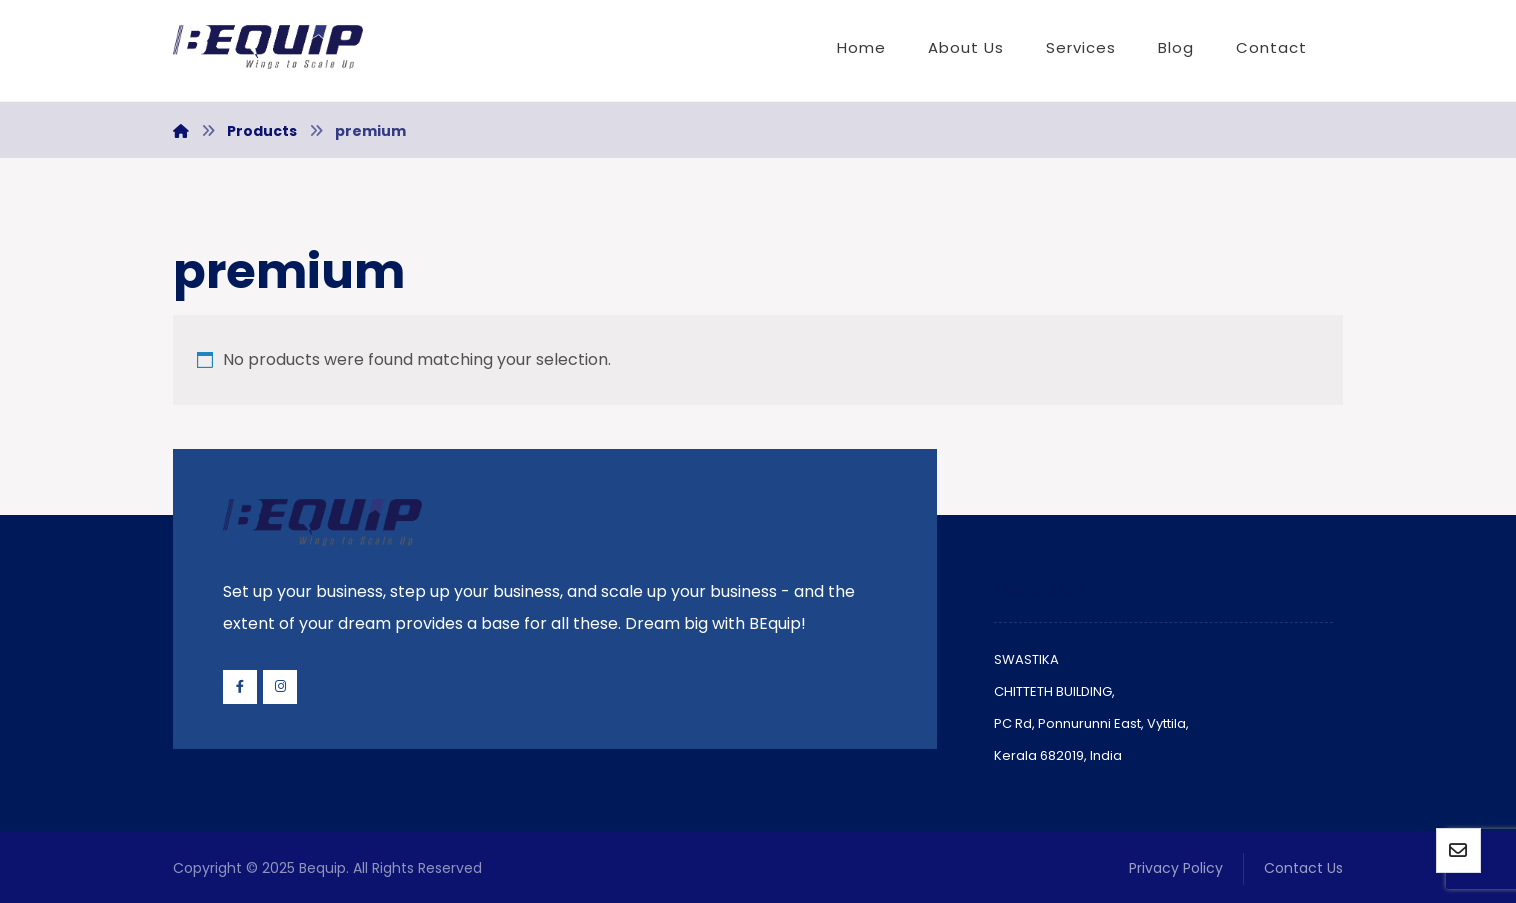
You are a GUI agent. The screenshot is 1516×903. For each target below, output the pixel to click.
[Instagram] (280, 687)
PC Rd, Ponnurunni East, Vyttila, (1091, 723)
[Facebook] (240, 687)
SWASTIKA (1026, 659)
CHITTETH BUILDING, (1054, 691)
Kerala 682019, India (1058, 755)
